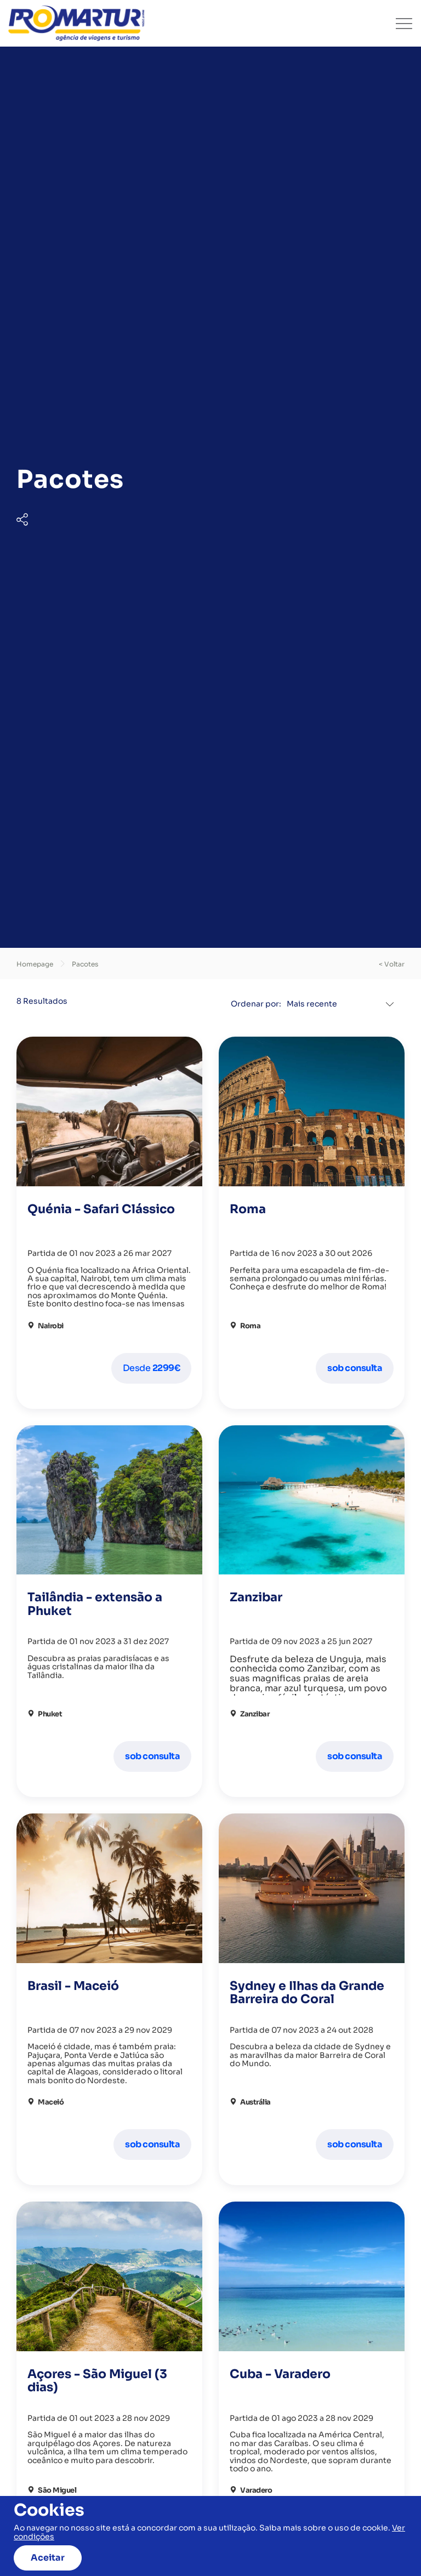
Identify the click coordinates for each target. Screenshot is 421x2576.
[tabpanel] (210, 497)
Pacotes (85, 964)
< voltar (392, 964)
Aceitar (48, 2557)
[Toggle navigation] (404, 24)
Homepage (34, 964)
